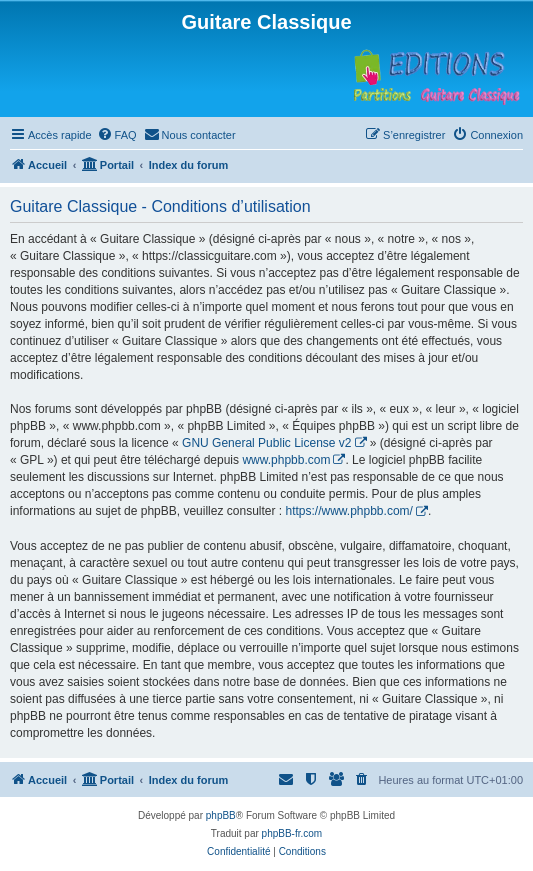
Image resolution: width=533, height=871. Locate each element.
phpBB (221, 815)
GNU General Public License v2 (266, 443)
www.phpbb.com (286, 460)
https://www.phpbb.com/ (348, 511)
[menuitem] (117, 135)
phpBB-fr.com (292, 833)
